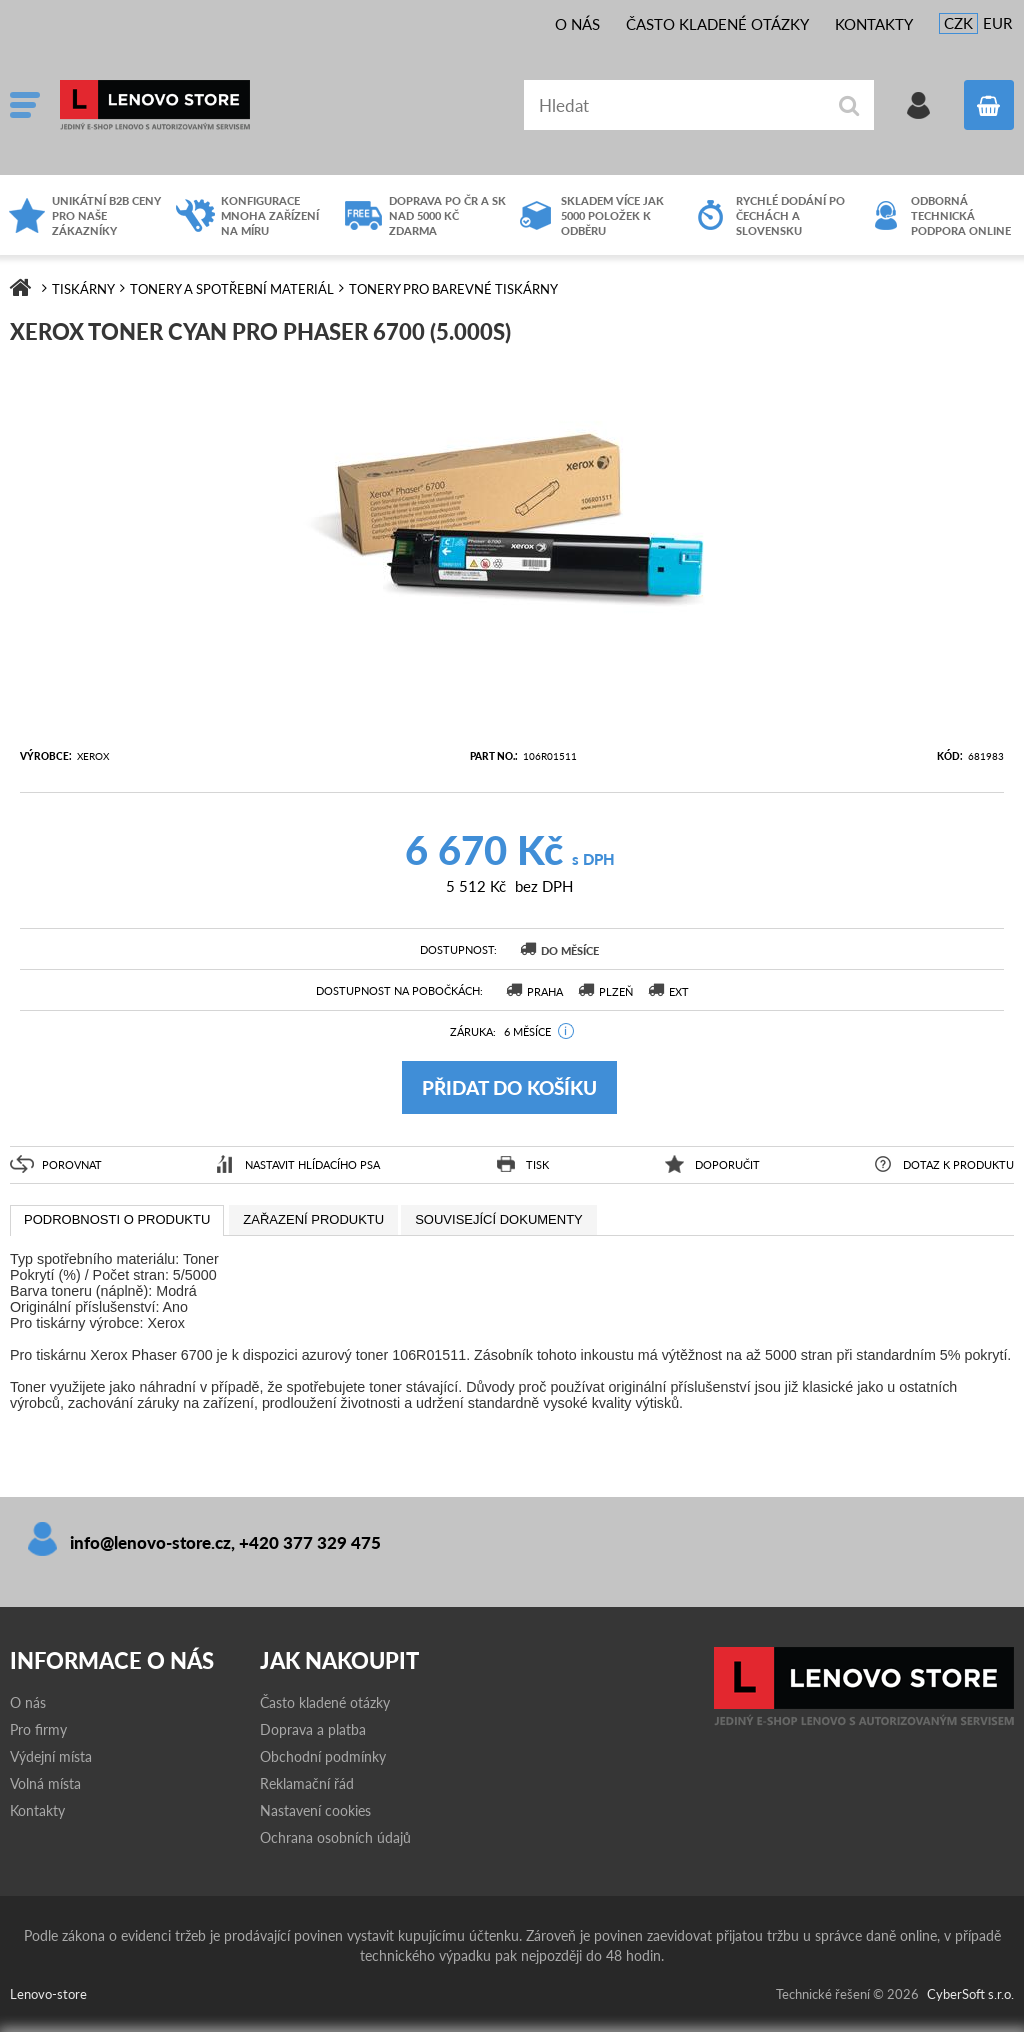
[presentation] (117, 1221)
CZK (958, 23)
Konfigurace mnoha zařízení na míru (270, 215)
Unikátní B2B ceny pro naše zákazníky (106, 215)
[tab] (117, 1221)
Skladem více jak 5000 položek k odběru (612, 215)
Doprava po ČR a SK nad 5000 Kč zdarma (447, 215)
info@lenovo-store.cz (150, 1542)
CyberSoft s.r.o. (970, 1994)
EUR (997, 23)
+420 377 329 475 (310, 1542)
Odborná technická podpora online (961, 215)
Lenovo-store (210, 105)
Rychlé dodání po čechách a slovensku (790, 215)
